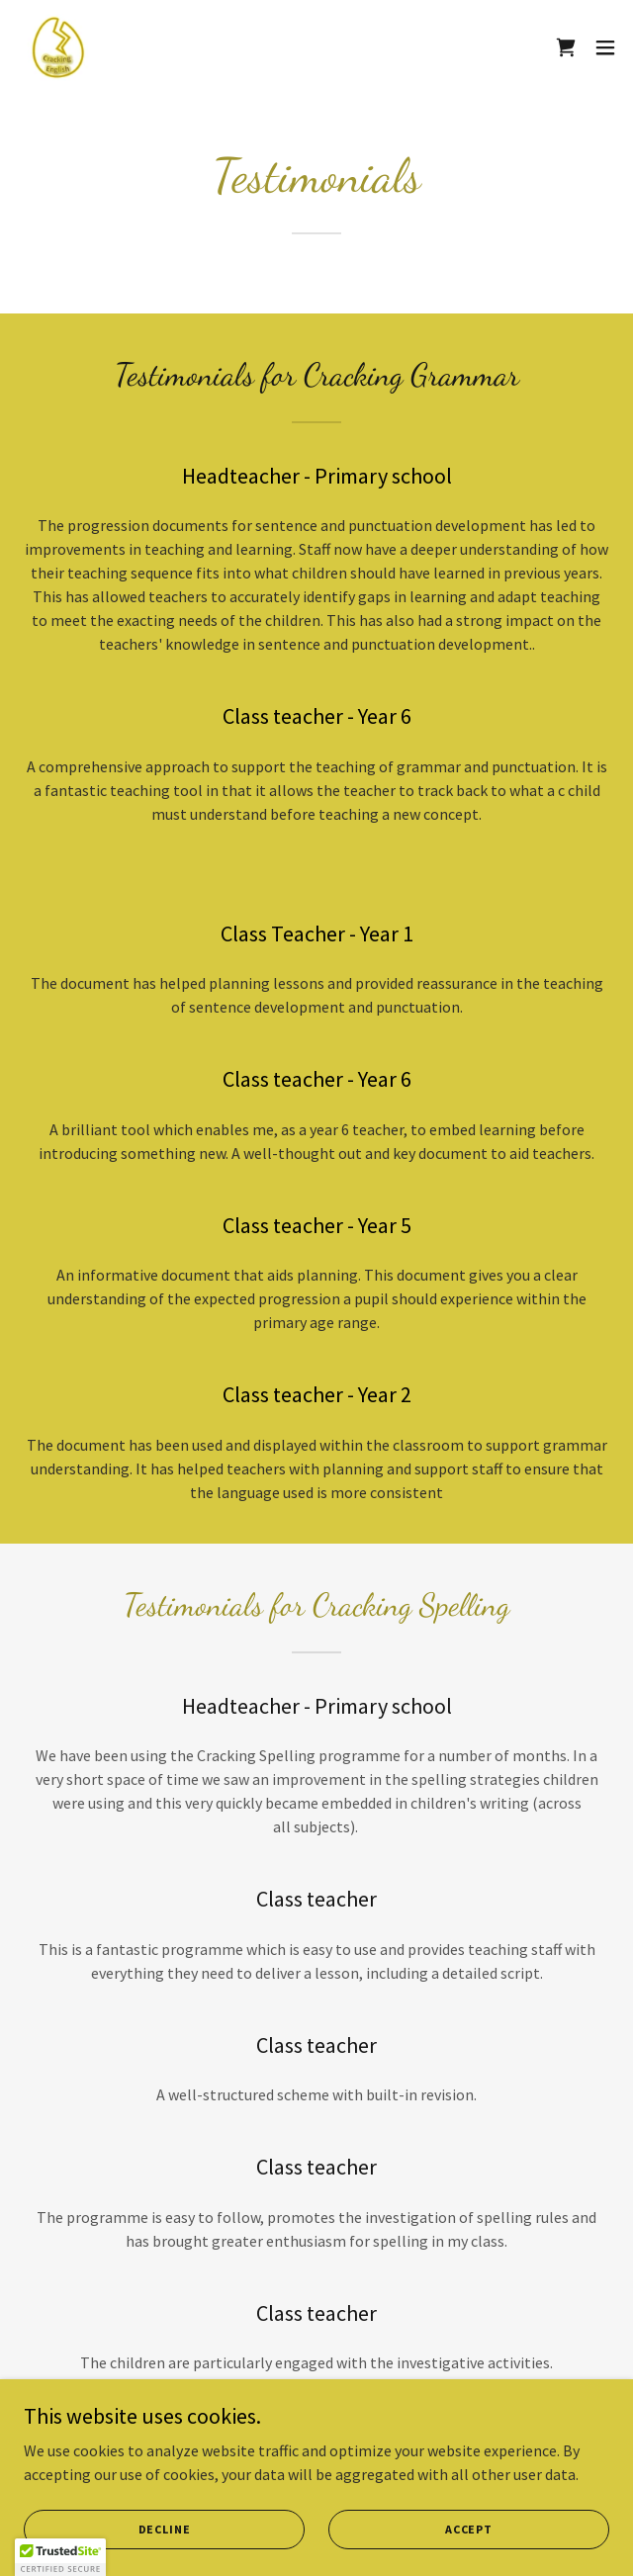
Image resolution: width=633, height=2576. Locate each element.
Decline (164, 2529)
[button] (605, 47)
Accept (469, 2529)
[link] (57, 47)
